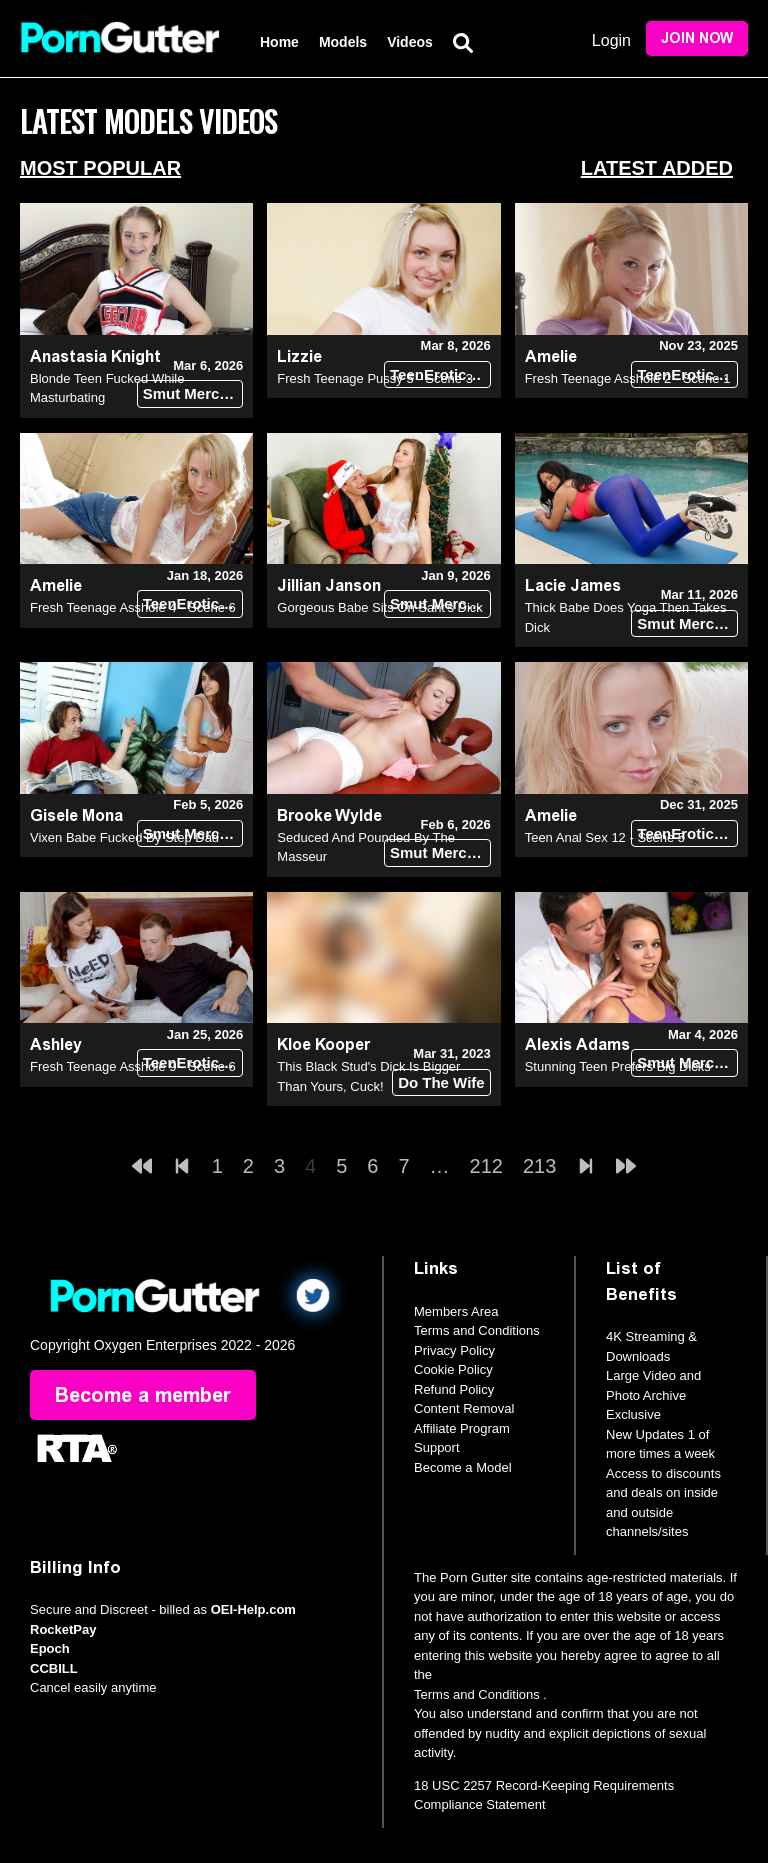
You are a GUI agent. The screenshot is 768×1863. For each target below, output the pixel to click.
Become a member (143, 1395)
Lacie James (573, 585)
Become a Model (463, 1467)
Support (437, 1447)
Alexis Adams (577, 1044)
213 (539, 1166)
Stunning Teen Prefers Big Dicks (618, 1066)
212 (486, 1166)
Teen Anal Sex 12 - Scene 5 (605, 837)
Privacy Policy (454, 1350)
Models (343, 42)
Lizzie (299, 356)
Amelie (551, 356)
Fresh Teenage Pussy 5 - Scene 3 (375, 378)
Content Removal (464, 1408)
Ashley (56, 1044)
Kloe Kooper (323, 1044)
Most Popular (100, 168)
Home (279, 42)
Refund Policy (454, 1389)
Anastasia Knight (95, 356)
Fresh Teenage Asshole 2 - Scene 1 (628, 378)
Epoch (50, 1648)
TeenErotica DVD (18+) (440, 374)
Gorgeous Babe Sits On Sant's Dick (380, 607)
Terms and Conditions (477, 1330)
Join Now (697, 38)
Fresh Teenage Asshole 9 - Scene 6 (133, 1066)
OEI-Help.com (253, 1609)
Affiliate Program (462, 1428)
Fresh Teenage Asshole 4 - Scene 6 (133, 607)
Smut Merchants (193, 393)
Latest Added (657, 168)
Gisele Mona (76, 815)
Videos (410, 42)
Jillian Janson (329, 585)
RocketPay (63, 1629)
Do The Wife (441, 1082)
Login (611, 40)
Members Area (456, 1311)
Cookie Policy (453, 1369)
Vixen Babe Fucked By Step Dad (124, 837)
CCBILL (54, 1668)
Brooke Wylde (329, 815)
